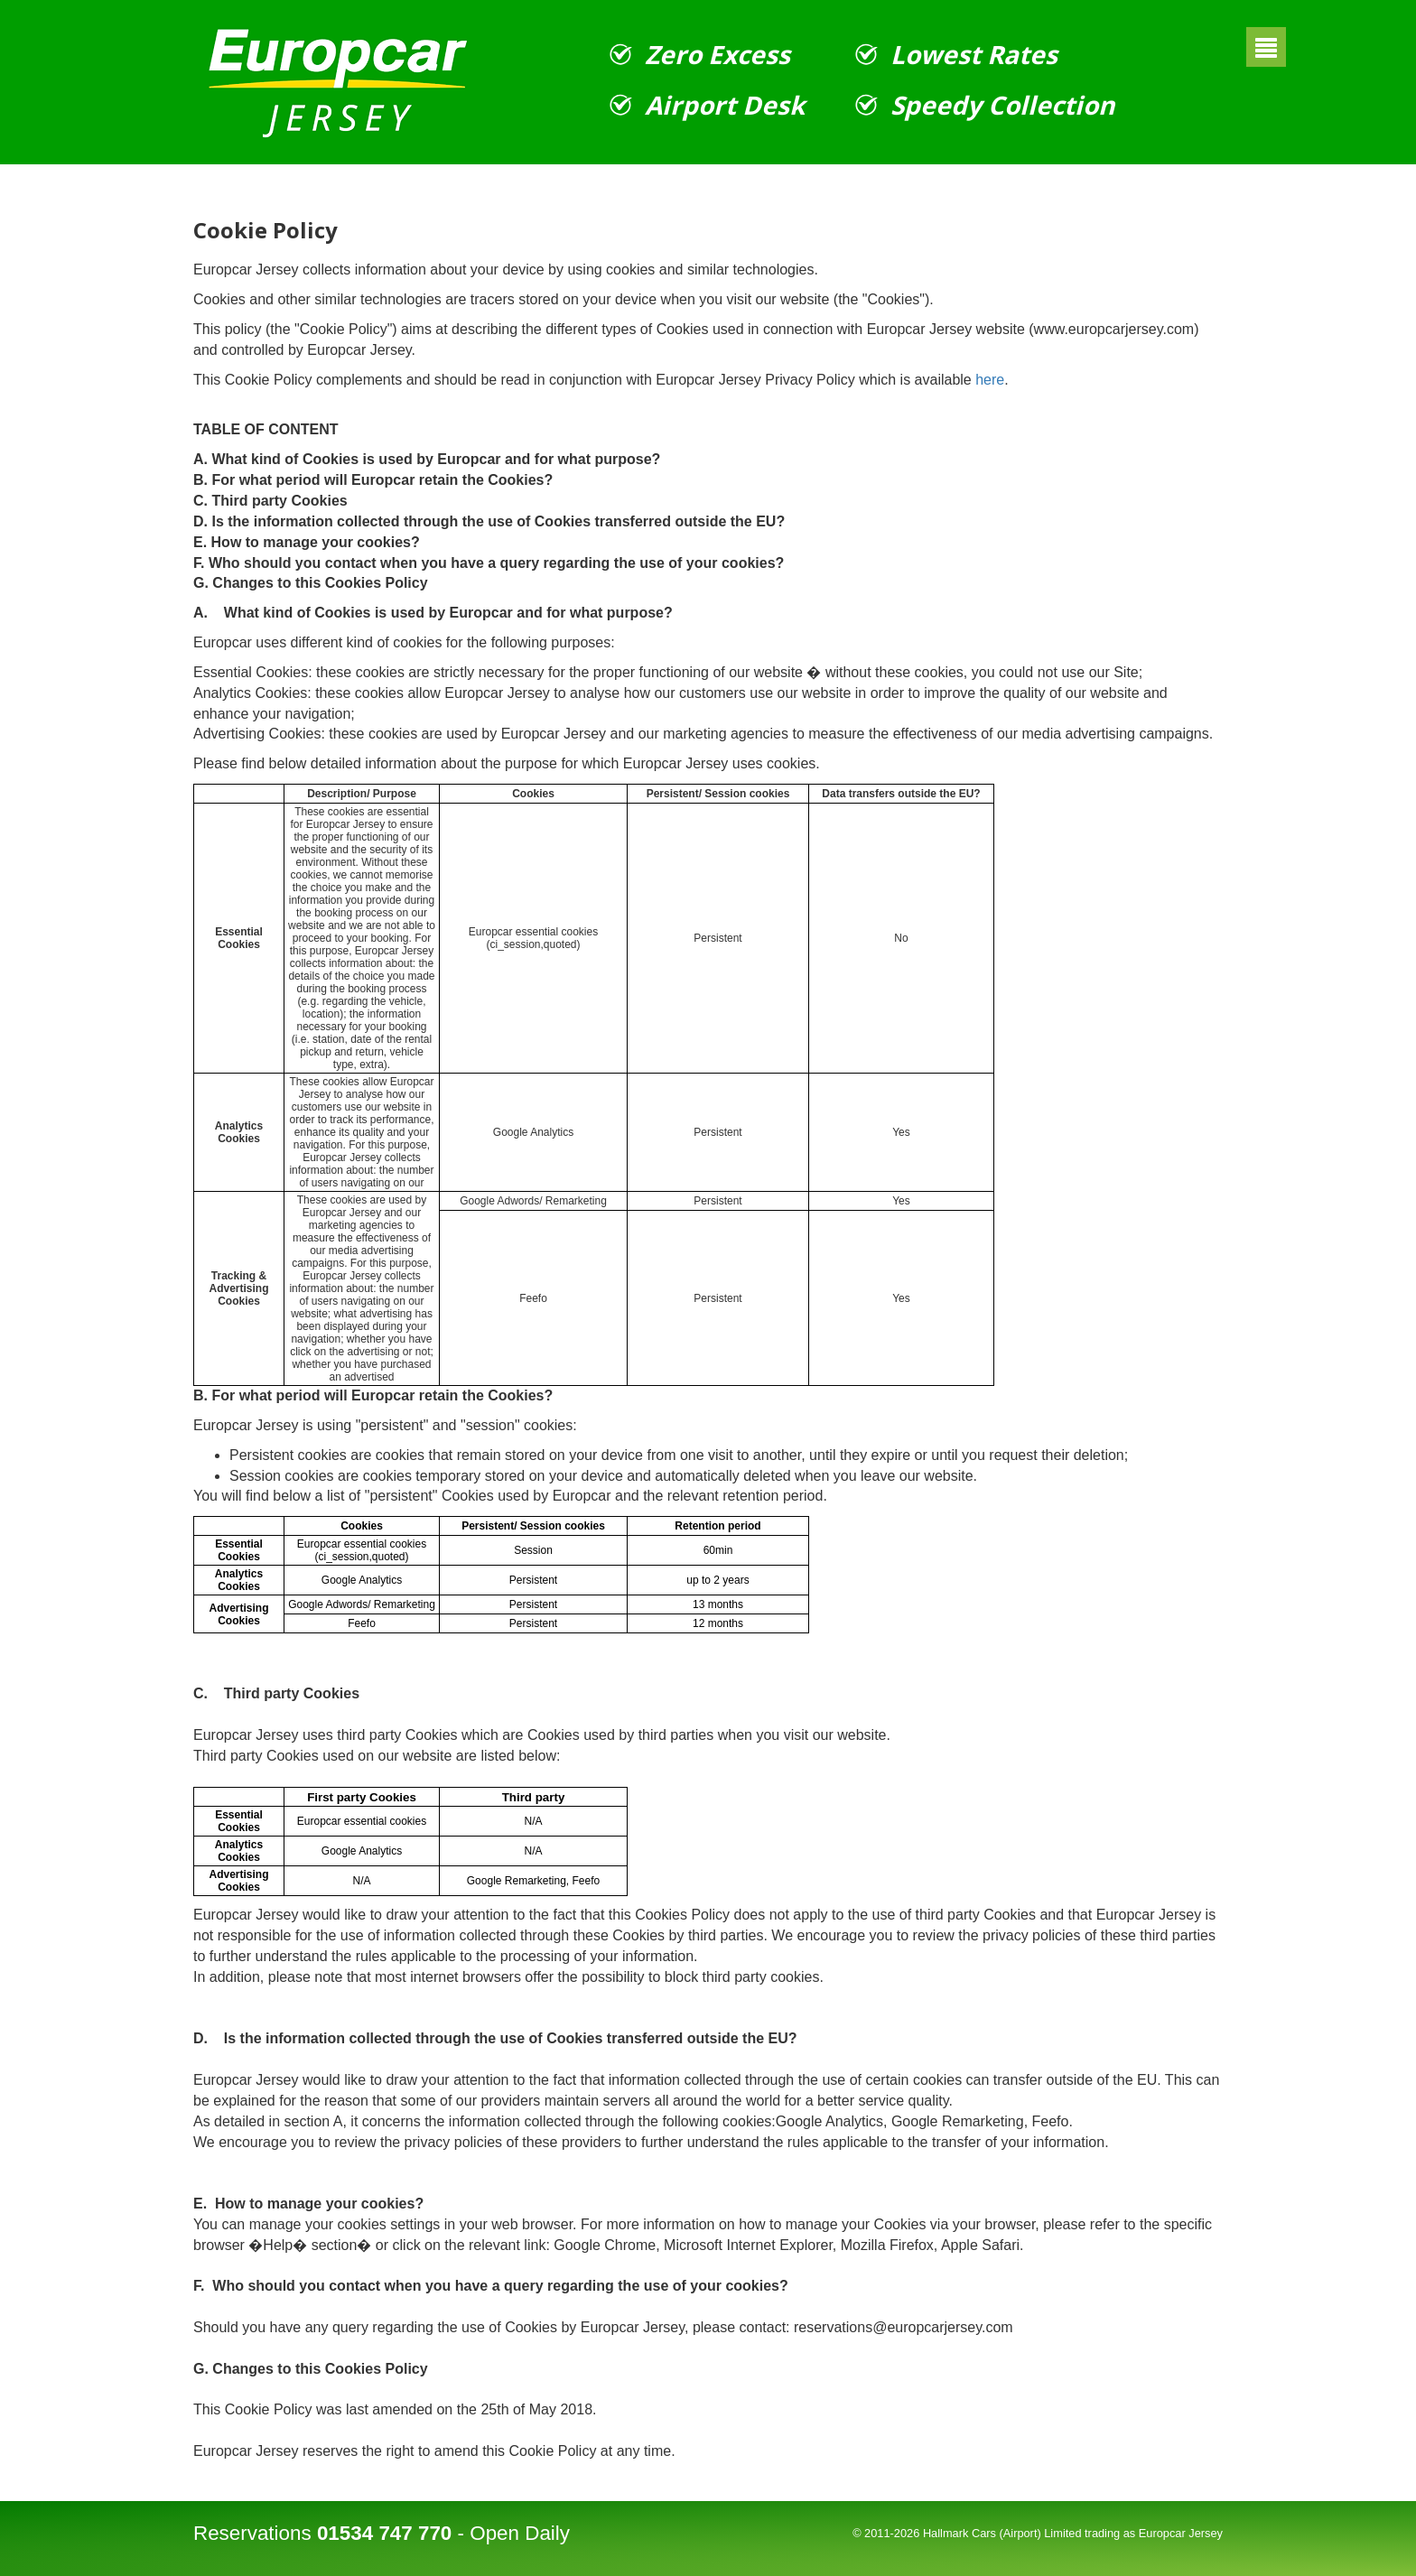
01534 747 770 (384, 2533)
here (989, 379)
